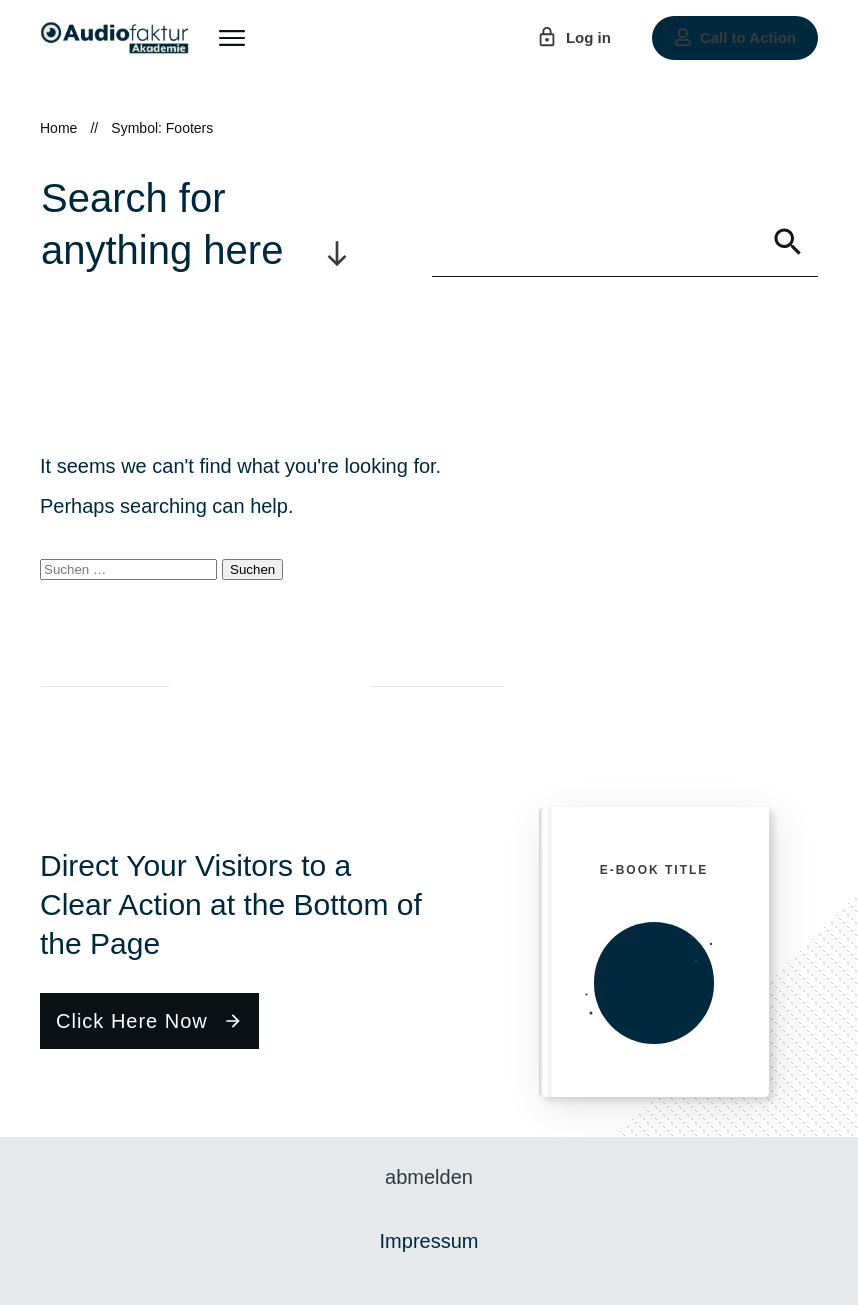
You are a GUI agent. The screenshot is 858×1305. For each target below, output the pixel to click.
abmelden (429, 1177)
